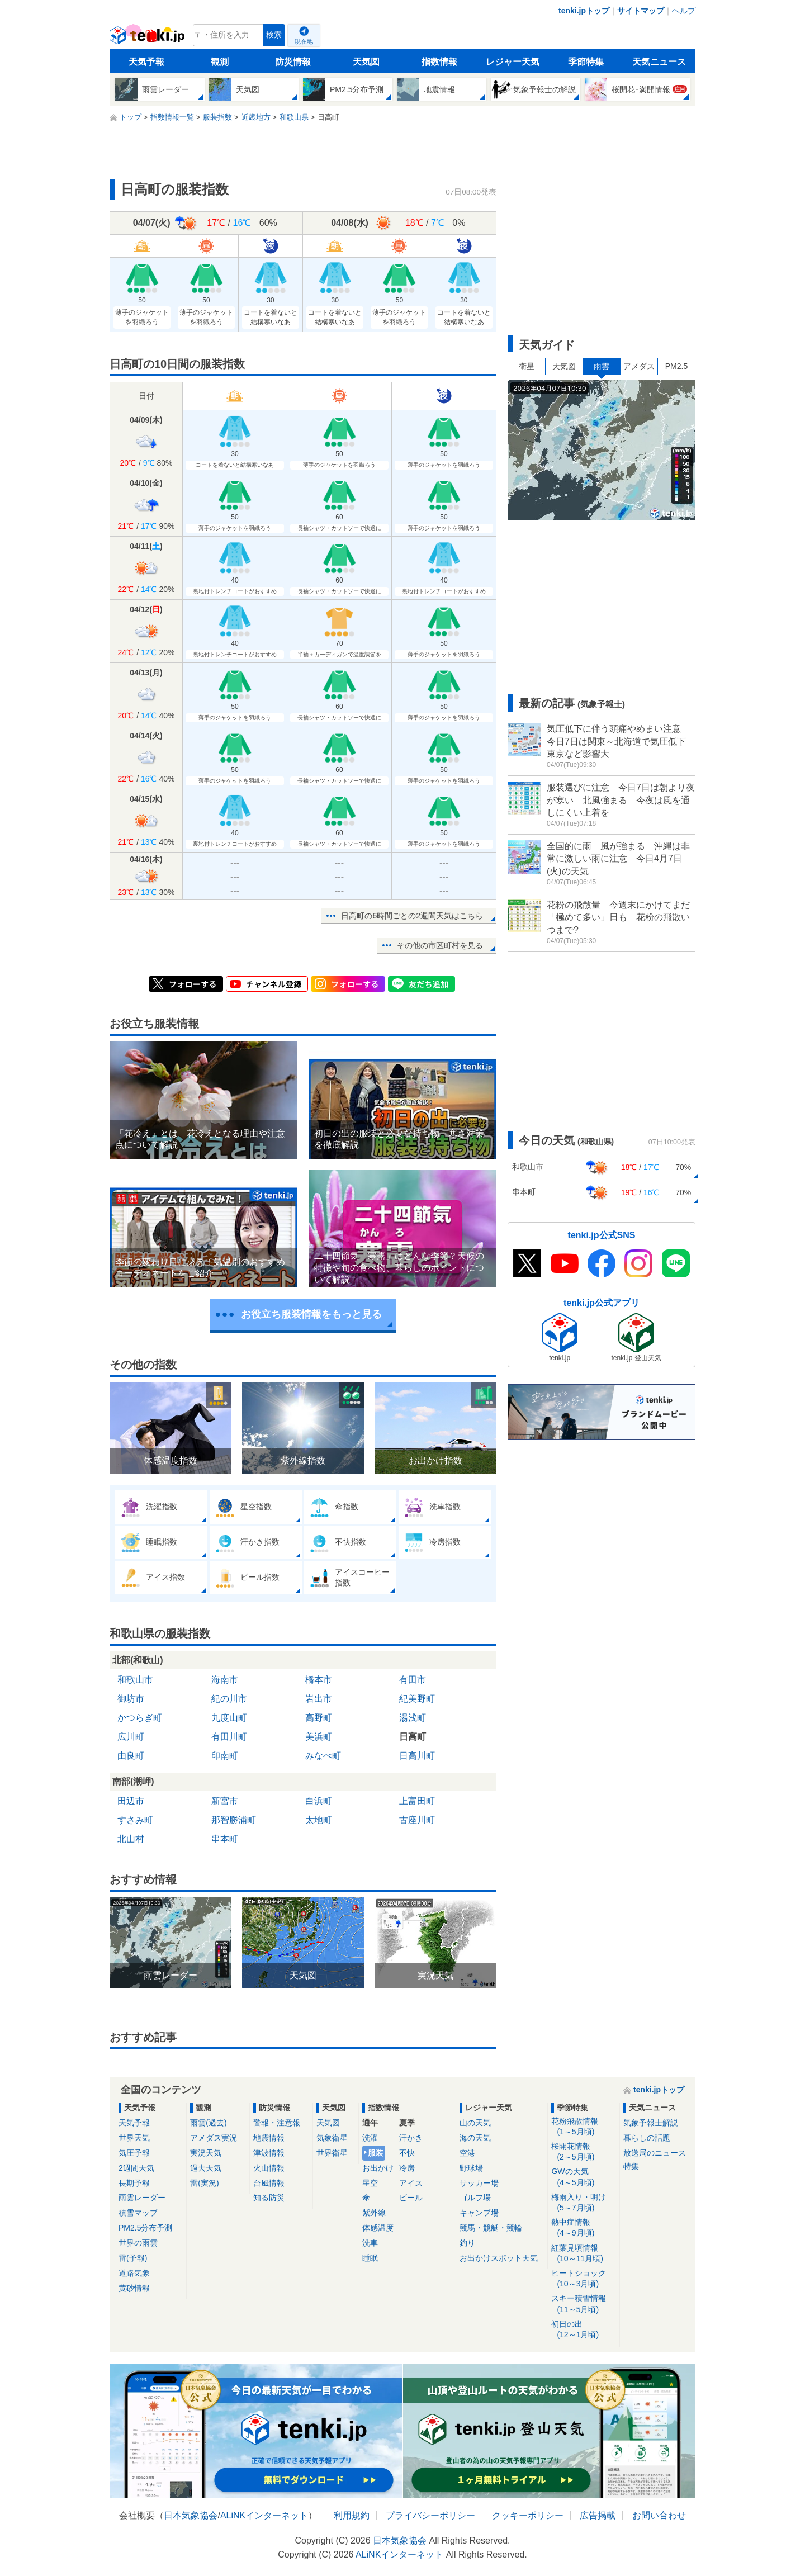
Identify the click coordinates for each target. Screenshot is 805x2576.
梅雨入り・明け (583, 2203)
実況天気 (205, 2152)
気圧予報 (134, 2152)
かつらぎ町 (139, 1717)
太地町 (318, 1820)
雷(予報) (133, 2257)
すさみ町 (135, 1820)
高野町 (318, 1717)
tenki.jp (148, 38)
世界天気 (134, 2137)
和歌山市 (135, 1679)
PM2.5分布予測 (145, 2227)
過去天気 (205, 2167)
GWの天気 (583, 2177)
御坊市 (130, 1698)
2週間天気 (136, 2167)
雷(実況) (204, 2183)
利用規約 (352, 2515)
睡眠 (370, 2257)
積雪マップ (138, 2212)
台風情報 (269, 2183)
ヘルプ (683, 10)
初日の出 (583, 2329)
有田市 (412, 1679)
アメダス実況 (213, 2137)
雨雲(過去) (208, 2122)
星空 (370, 2183)
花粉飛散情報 (583, 2126)
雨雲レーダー (142, 2197)
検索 (274, 35)
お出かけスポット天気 (499, 2257)
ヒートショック (583, 2279)
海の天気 (475, 2137)
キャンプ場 (479, 2212)
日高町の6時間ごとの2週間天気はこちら (412, 915)
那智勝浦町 (233, 1820)
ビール (411, 2197)
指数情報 (439, 62)
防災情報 (293, 62)
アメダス (639, 366)
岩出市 (318, 1698)
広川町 (130, 1736)
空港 (467, 2152)
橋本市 (318, 1679)
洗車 (370, 2242)
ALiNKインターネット (264, 2515)
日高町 (412, 1736)
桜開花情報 (583, 2152)
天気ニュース (659, 62)
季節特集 (586, 62)
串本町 (224, 1839)
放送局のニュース (654, 2152)
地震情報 (269, 2137)
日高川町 (417, 1755)
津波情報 (269, 2152)
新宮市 (224, 1801)
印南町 (224, 1755)
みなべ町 (323, 1755)
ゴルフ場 (475, 2197)
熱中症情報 (583, 2228)
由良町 (130, 1755)
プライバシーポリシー (430, 2515)
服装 (375, 2152)
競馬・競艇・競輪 (491, 2227)
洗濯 (370, 2137)
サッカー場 (479, 2183)
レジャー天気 (512, 62)
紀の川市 (229, 1698)
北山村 (130, 1839)
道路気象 (134, 2273)
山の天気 (475, 2122)
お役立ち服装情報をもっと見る (311, 1314)
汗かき (411, 2137)
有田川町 (229, 1736)
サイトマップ (640, 10)
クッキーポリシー (528, 2515)
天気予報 (146, 62)
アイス (411, 2183)
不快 (407, 2152)
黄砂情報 (134, 2288)
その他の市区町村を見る (440, 945)
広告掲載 (597, 2515)
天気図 (366, 62)
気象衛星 (332, 2137)
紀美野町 (417, 1698)
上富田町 (417, 1801)
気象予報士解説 (650, 2122)
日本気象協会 (190, 2515)
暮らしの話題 (646, 2137)
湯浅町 (412, 1717)
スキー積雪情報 (583, 2304)
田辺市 (130, 1801)
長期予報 (134, 2183)
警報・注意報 (276, 2122)
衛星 (526, 366)
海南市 (224, 1679)
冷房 (407, 2167)
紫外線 (374, 2212)
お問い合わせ (659, 2515)
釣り (467, 2242)
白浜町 (318, 1801)
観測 (220, 62)
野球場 (471, 2167)
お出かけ (378, 2167)
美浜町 (318, 1736)
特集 (631, 2166)
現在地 (304, 41)
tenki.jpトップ (583, 10)
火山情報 (269, 2167)
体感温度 (378, 2227)
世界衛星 (332, 2152)
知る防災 (269, 2197)
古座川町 (417, 1820)
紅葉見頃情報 (583, 2253)
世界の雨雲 (138, 2242)
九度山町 (229, 1717)
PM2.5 (676, 366)
